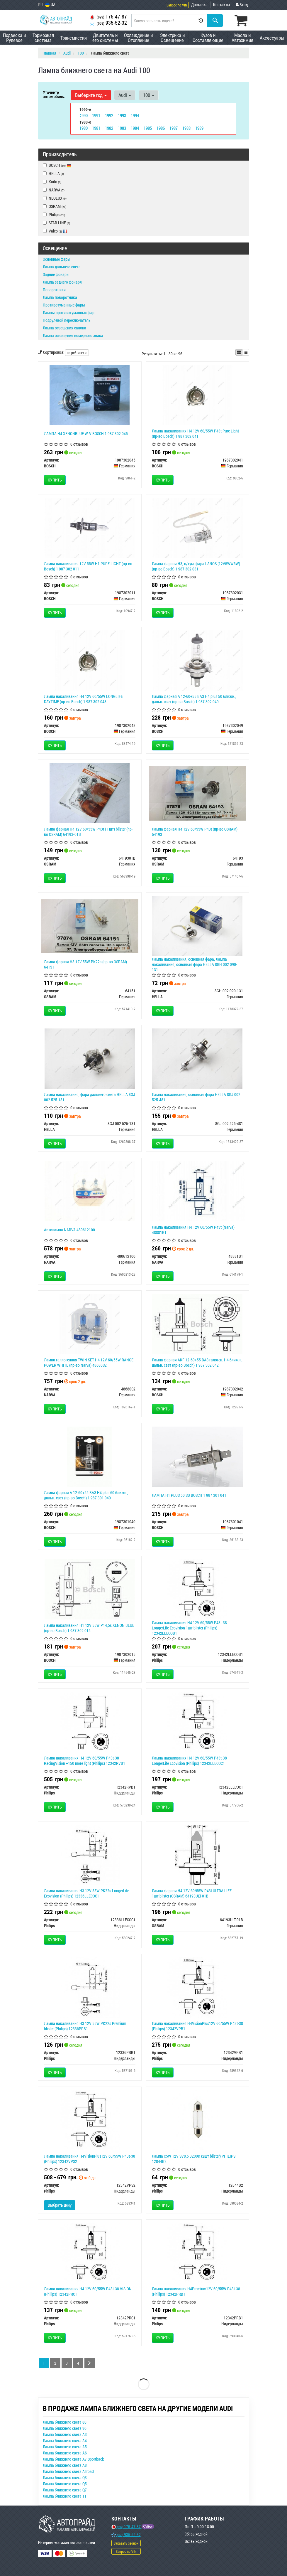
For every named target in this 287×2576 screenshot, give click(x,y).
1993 (122, 115)
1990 (83, 115)
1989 (199, 127)
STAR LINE (56, 222)
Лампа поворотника (60, 297)
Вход (242, 4)
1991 (96, 115)
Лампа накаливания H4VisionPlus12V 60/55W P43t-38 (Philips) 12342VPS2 (89, 2158)
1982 (109, 127)
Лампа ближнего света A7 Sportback (73, 2458)
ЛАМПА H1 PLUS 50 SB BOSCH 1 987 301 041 (189, 1495)
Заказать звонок (126, 2542)
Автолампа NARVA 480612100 (69, 1229)
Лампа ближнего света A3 (65, 2434)
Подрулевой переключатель (67, 320)
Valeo (58, 230)
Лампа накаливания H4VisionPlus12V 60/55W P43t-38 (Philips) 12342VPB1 (197, 2025)
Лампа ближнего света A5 (65, 2446)
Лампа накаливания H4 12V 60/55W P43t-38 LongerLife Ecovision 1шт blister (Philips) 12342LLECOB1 (189, 1627)
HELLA (53, 173)
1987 (173, 127)
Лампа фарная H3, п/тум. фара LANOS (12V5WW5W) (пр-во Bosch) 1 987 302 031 (196, 565)
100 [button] (146, 94)
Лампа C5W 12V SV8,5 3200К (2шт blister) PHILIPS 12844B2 (193, 2158)
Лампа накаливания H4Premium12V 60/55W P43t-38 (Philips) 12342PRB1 (196, 2291)
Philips (54, 214)
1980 (83, 127)
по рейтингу (77, 352)
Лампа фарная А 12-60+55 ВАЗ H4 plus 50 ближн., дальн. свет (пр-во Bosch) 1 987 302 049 (194, 698)
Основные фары (56, 259)
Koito (52, 181)
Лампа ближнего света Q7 (65, 2489)
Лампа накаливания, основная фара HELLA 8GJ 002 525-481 (196, 1096)
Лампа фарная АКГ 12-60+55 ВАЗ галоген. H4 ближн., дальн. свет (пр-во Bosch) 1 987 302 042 (197, 1362)
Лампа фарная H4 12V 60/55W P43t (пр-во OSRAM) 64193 (194, 831)
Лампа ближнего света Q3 (65, 2477)
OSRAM (54, 206)
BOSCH (57, 165)
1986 (161, 127)
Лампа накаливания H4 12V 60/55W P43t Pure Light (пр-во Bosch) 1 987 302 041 (195, 433)
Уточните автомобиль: (54, 94)
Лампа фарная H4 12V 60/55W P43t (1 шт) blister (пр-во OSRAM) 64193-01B (88, 831)
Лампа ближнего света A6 (65, 2452)
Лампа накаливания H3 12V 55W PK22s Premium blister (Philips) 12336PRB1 (85, 2025)
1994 (135, 115)
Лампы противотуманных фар (68, 312)
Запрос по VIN (177, 5)
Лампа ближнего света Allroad (68, 2471)
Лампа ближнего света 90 (64, 2428)
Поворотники (54, 289)
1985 (148, 127)
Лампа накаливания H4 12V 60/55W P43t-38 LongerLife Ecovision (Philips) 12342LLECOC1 (189, 1760)
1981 (96, 127)
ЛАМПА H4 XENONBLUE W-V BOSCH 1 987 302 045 (86, 433)
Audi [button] (124, 94)
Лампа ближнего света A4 (65, 2440)
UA (50, 4)
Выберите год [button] (90, 94)
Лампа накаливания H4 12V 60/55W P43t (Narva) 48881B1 (193, 1229)
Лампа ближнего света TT (64, 2495)
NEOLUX (55, 198)
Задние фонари (56, 274)
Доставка (199, 4)
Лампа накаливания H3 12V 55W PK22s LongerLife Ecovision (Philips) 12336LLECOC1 (86, 1893)
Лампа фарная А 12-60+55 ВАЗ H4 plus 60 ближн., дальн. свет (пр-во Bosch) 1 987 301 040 (86, 1494)
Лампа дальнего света (62, 266)
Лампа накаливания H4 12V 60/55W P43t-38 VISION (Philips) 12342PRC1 (88, 2291)
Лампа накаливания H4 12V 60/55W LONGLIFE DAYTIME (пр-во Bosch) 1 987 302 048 (83, 698)
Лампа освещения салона (64, 327)
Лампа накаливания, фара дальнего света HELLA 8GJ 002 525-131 (89, 1096)
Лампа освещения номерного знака (73, 335)
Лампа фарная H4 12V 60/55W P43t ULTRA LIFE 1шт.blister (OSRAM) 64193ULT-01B (192, 1893)
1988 (186, 127)
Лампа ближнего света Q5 (65, 2483)
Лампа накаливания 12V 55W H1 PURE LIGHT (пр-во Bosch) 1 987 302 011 (88, 565)
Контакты (221, 4)
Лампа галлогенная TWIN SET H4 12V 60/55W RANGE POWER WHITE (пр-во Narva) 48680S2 (88, 1362)
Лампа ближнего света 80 (64, 2422)
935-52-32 (108, 22)
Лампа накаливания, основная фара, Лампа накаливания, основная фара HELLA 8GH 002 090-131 (194, 964)
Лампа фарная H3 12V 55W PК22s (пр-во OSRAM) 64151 (85, 964)
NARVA (53, 189)
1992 (109, 115)
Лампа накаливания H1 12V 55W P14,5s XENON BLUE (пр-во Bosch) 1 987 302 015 (89, 1627)
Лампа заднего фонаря (62, 281)
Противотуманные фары (64, 304)
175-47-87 (108, 16)
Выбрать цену (60, 2205)
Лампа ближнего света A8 (65, 2465)
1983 (122, 127)
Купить (55, 479)
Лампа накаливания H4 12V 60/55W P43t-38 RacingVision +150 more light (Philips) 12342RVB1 (84, 1760)
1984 (135, 127)
